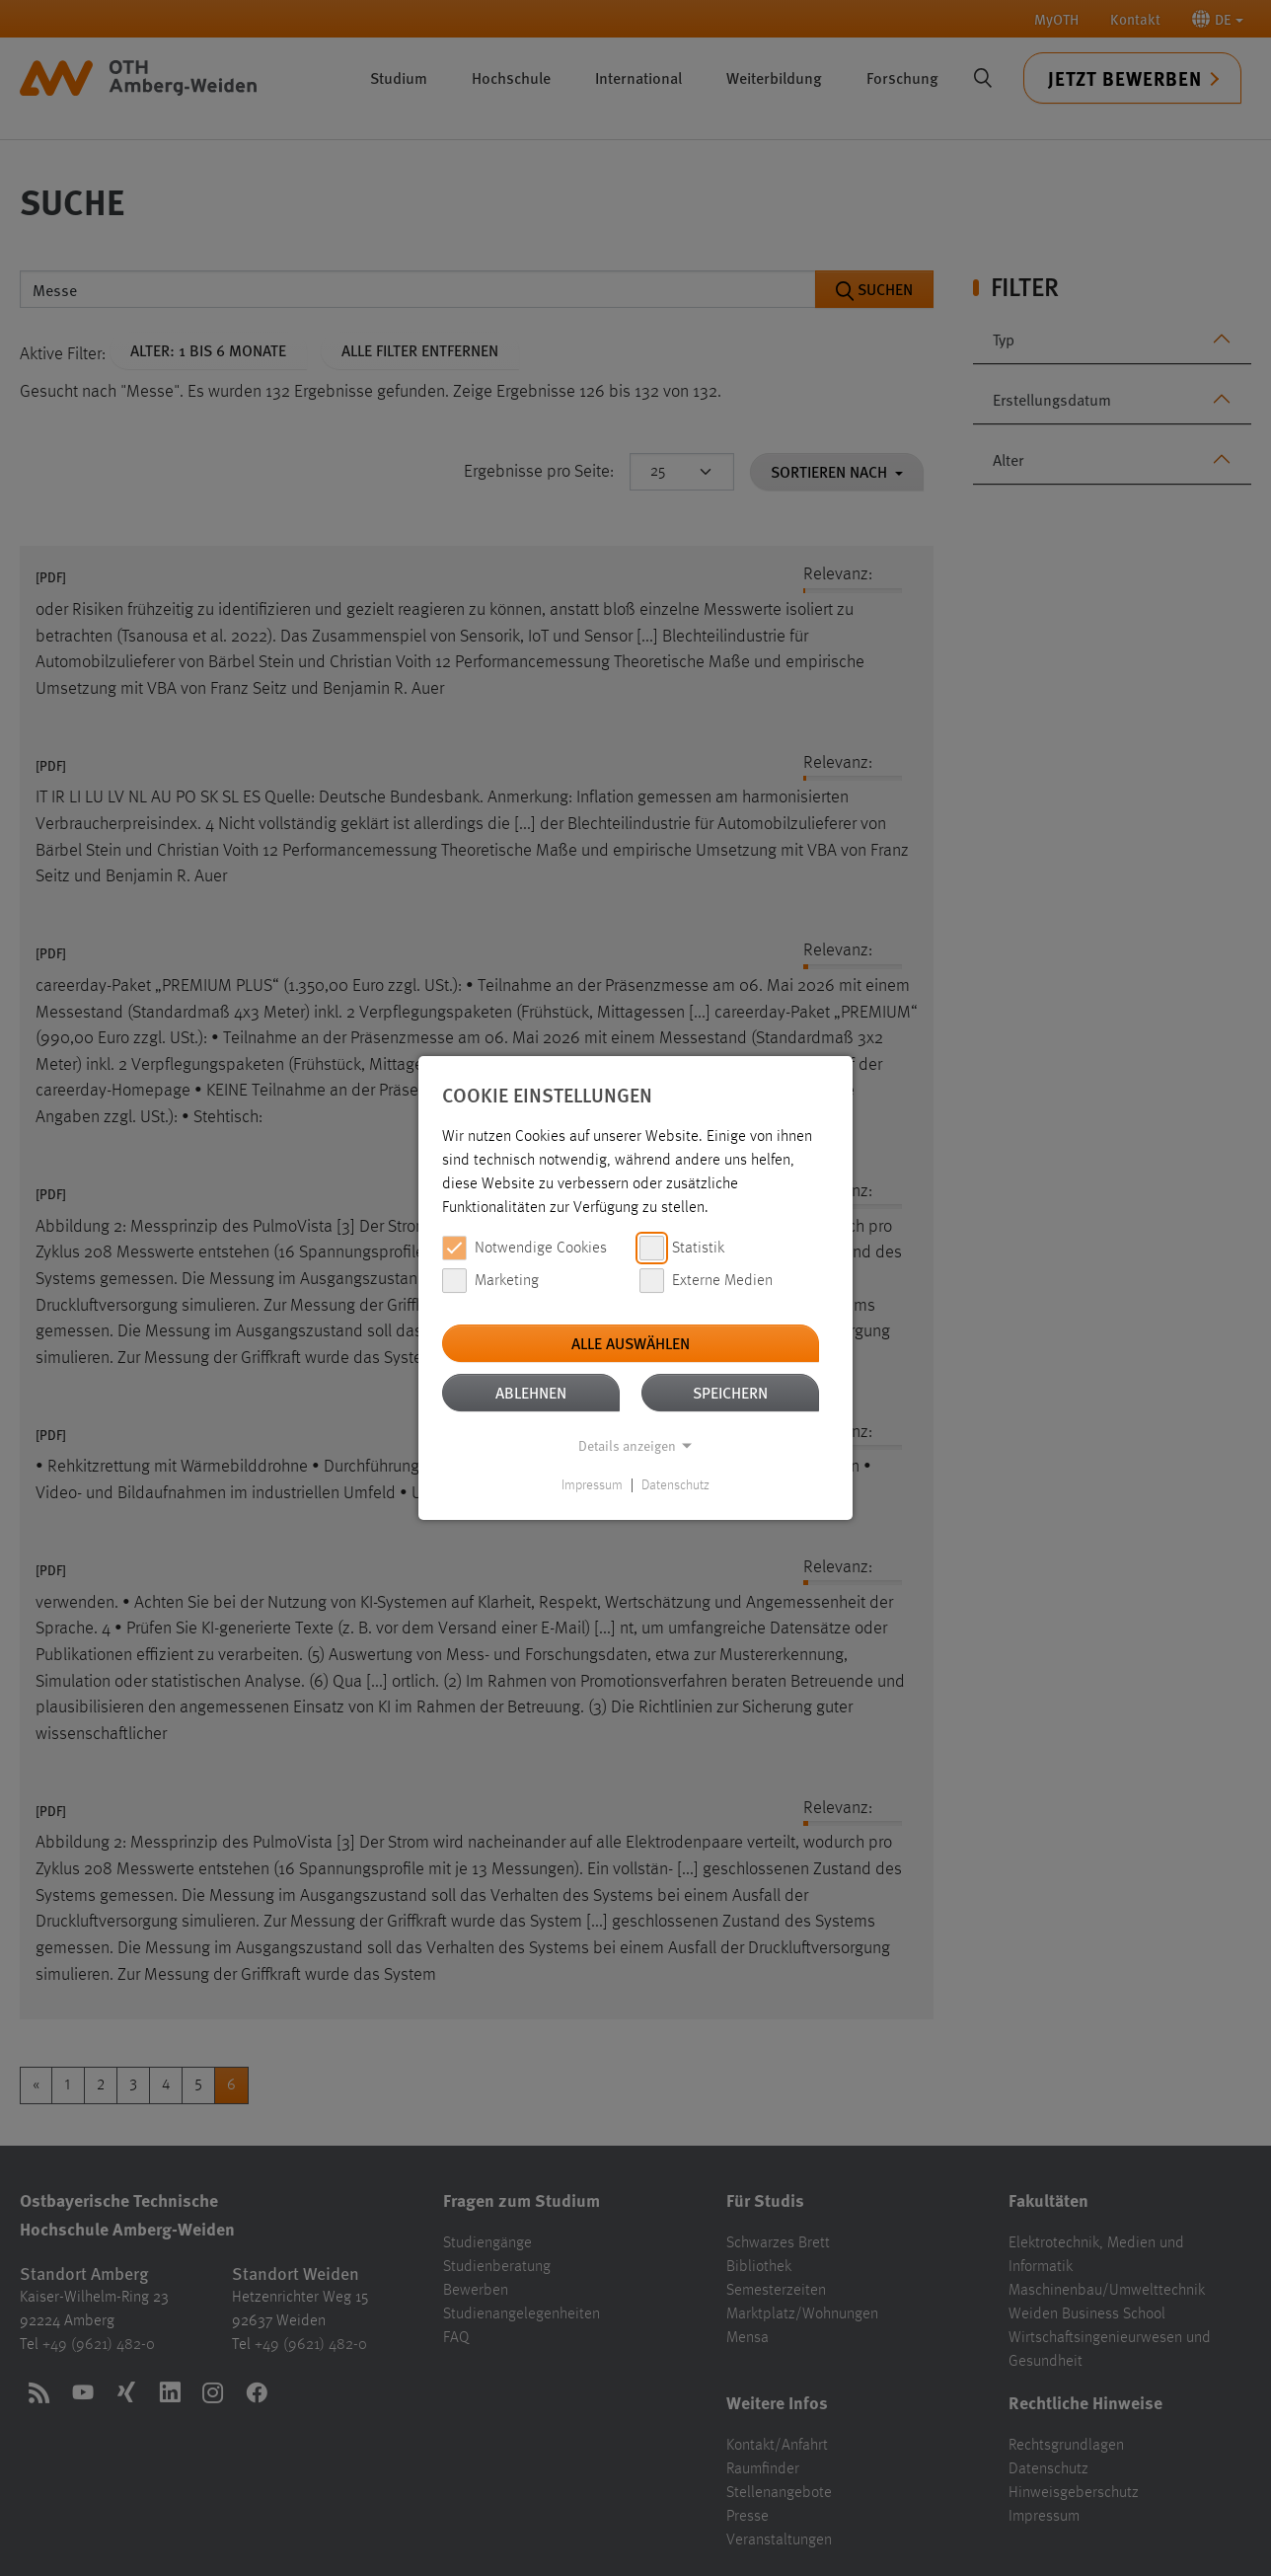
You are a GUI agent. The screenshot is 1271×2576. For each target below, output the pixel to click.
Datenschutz (675, 1485)
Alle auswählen (630, 1342)
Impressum (592, 1485)
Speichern (730, 1392)
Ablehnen (530, 1392)
